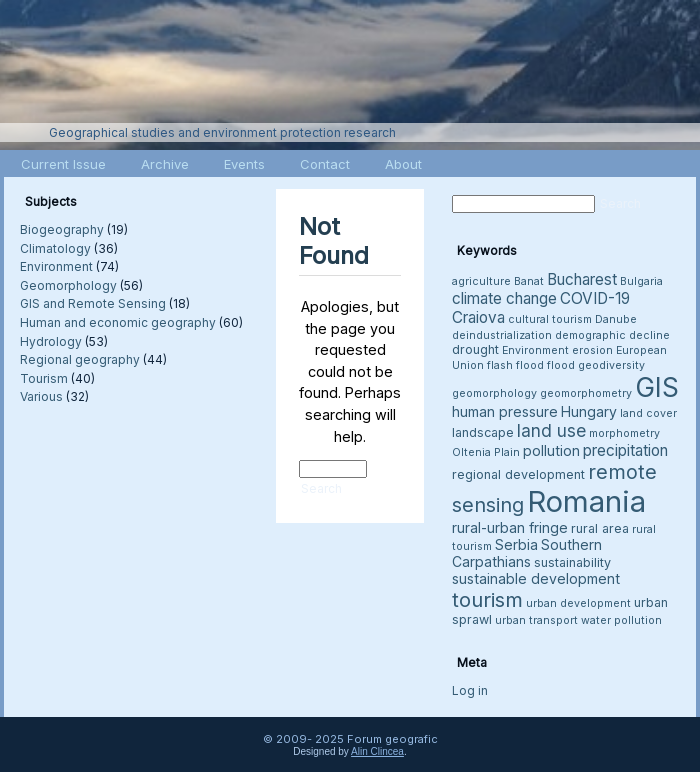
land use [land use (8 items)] (551, 430)
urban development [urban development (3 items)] (578, 603)
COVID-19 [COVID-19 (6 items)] (595, 298)
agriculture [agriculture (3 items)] (481, 281)
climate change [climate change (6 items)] (504, 298)
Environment (56, 266)
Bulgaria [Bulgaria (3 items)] (641, 281)
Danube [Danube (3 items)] (616, 319)
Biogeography (62, 229)
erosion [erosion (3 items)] (592, 350)
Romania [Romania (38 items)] (586, 501)
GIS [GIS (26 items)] (657, 387)
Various (41, 396)
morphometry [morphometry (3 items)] (624, 433)
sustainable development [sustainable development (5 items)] (536, 578)
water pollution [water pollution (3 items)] (621, 620)
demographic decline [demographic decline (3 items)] (612, 335)
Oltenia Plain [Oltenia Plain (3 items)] (486, 452)
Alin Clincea (377, 751)
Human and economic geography (118, 322)
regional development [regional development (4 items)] (518, 474)
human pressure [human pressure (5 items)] (505, 411)
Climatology (55, 248)
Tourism (44, 378)
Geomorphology (68, 285)
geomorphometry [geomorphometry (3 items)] (586, 393)
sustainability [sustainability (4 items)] (572, 562)
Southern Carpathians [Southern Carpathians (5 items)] (527, 553)
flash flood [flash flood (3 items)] (515, 365)
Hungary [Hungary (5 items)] (589, 411)
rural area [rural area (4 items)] (600, 528)
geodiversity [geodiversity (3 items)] (611, 365)
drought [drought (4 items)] (475, 349)
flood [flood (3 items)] (561, 365)
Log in (470, 690)
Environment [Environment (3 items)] (535, 350)
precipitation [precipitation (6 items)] (625, 450)
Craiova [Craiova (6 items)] (478, 317)
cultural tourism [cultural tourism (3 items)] (550, 319)
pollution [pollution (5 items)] (551, 450)
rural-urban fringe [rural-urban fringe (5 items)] (510, 527)
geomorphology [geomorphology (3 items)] (494, 393)
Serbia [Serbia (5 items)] (516, 544)
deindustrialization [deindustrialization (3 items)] (502, 335)
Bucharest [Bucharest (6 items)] (582, 279)
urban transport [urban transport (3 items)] (536, 620)
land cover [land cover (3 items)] (648, 413)
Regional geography (80, 359)
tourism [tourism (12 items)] (487, 599)
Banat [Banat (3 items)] (529, 281)
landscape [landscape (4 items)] (483, 432)
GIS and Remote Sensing (93, 303)
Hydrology (51, 341)
